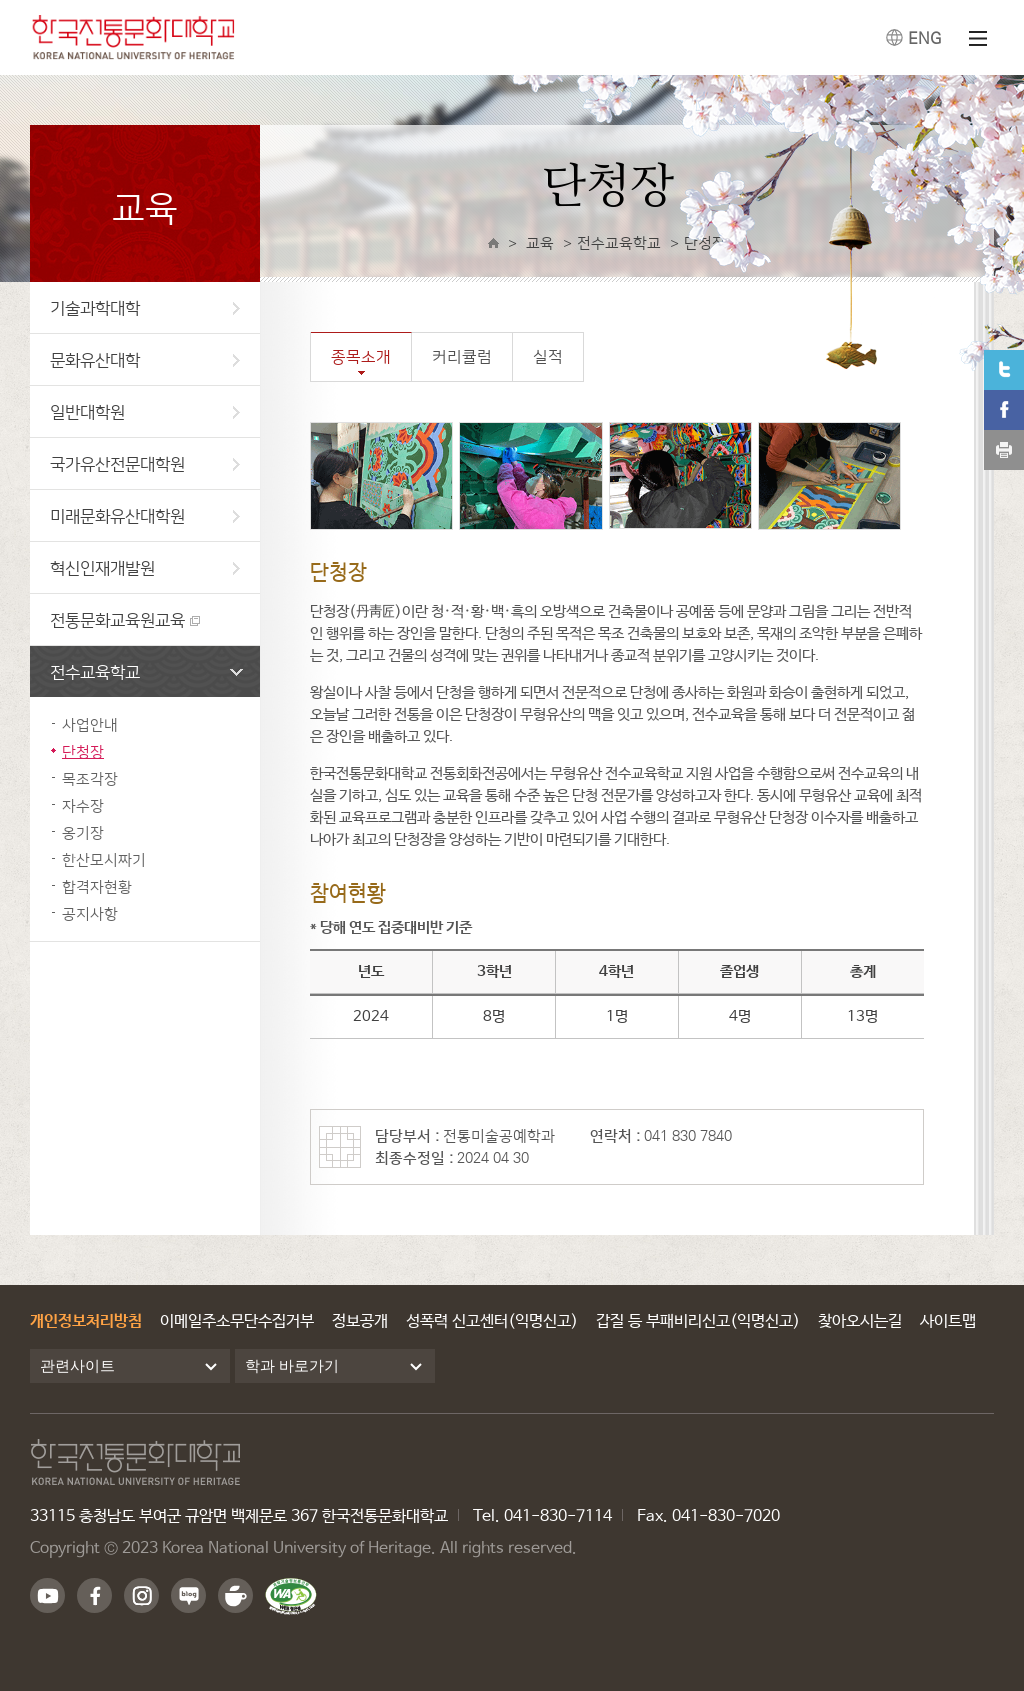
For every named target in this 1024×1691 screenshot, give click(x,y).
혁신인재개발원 (145, 567)
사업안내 (90, 724)
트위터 (1004, 370)
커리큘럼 (462, 356)
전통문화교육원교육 (117, 619)
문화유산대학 (145, 359)
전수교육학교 (146, 671)
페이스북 (1004, 410)
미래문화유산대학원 (145, 515)
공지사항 (90, 913)
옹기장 (83, 832)
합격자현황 (97, 886)
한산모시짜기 (104, 859)
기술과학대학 (145, 307)
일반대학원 (145, 411)
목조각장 (90, 778)
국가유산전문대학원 (145, 463)
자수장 (83, 805)
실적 (548, 356)
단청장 (83, 751)
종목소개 (361, 356)
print (1004, 450)
